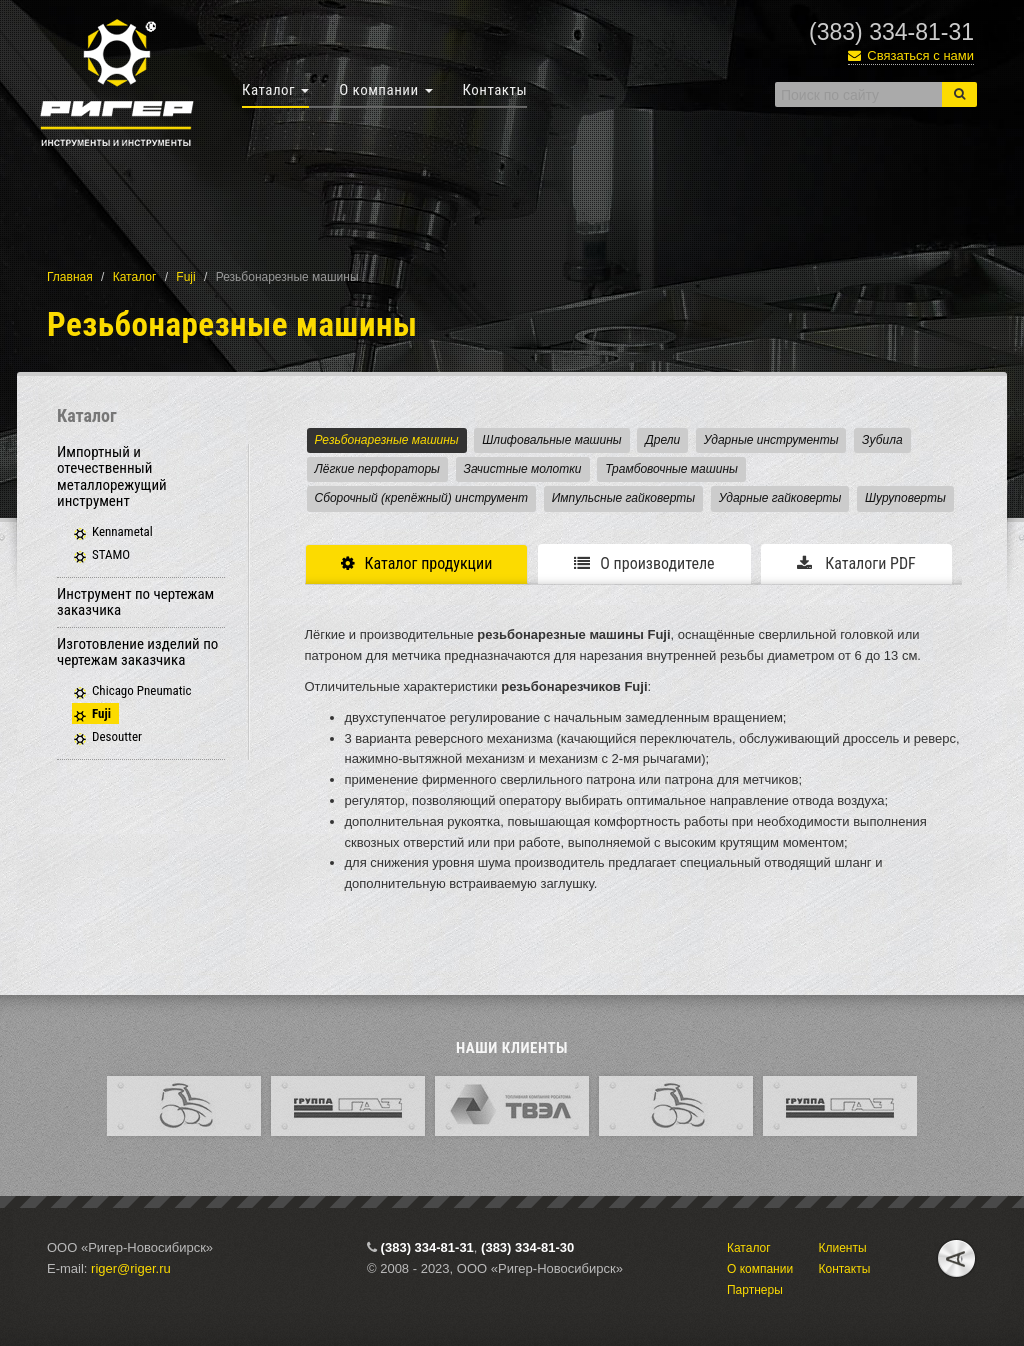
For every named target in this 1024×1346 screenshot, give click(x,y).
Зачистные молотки (523, 469)
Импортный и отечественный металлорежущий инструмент (112, 477)
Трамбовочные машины (671, 469)
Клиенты (842, 1248)
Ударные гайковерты (780, 498)
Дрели (662, 440)
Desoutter (117, 736)
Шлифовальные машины (551, 440)
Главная (70, 277)
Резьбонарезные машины (387, 440)
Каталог (275, 90)
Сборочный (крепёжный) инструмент (422, 498)
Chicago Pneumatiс (142, 690)
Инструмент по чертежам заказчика (135, 602)
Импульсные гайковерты (624, 498)
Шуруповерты (905, 498)
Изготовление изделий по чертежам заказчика (137, 652)
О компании (385, 90)
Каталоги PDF (856, 563)
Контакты (495, 90)
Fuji (185, 277)
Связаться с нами (911, 55)
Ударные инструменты (771, 440)
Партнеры (755, 1290)
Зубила (882, 440)
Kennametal (122, 531)
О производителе (644, 563)
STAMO (111, 554)
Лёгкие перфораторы (377, 469)
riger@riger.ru (131, 1268)
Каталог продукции (417, 563)
